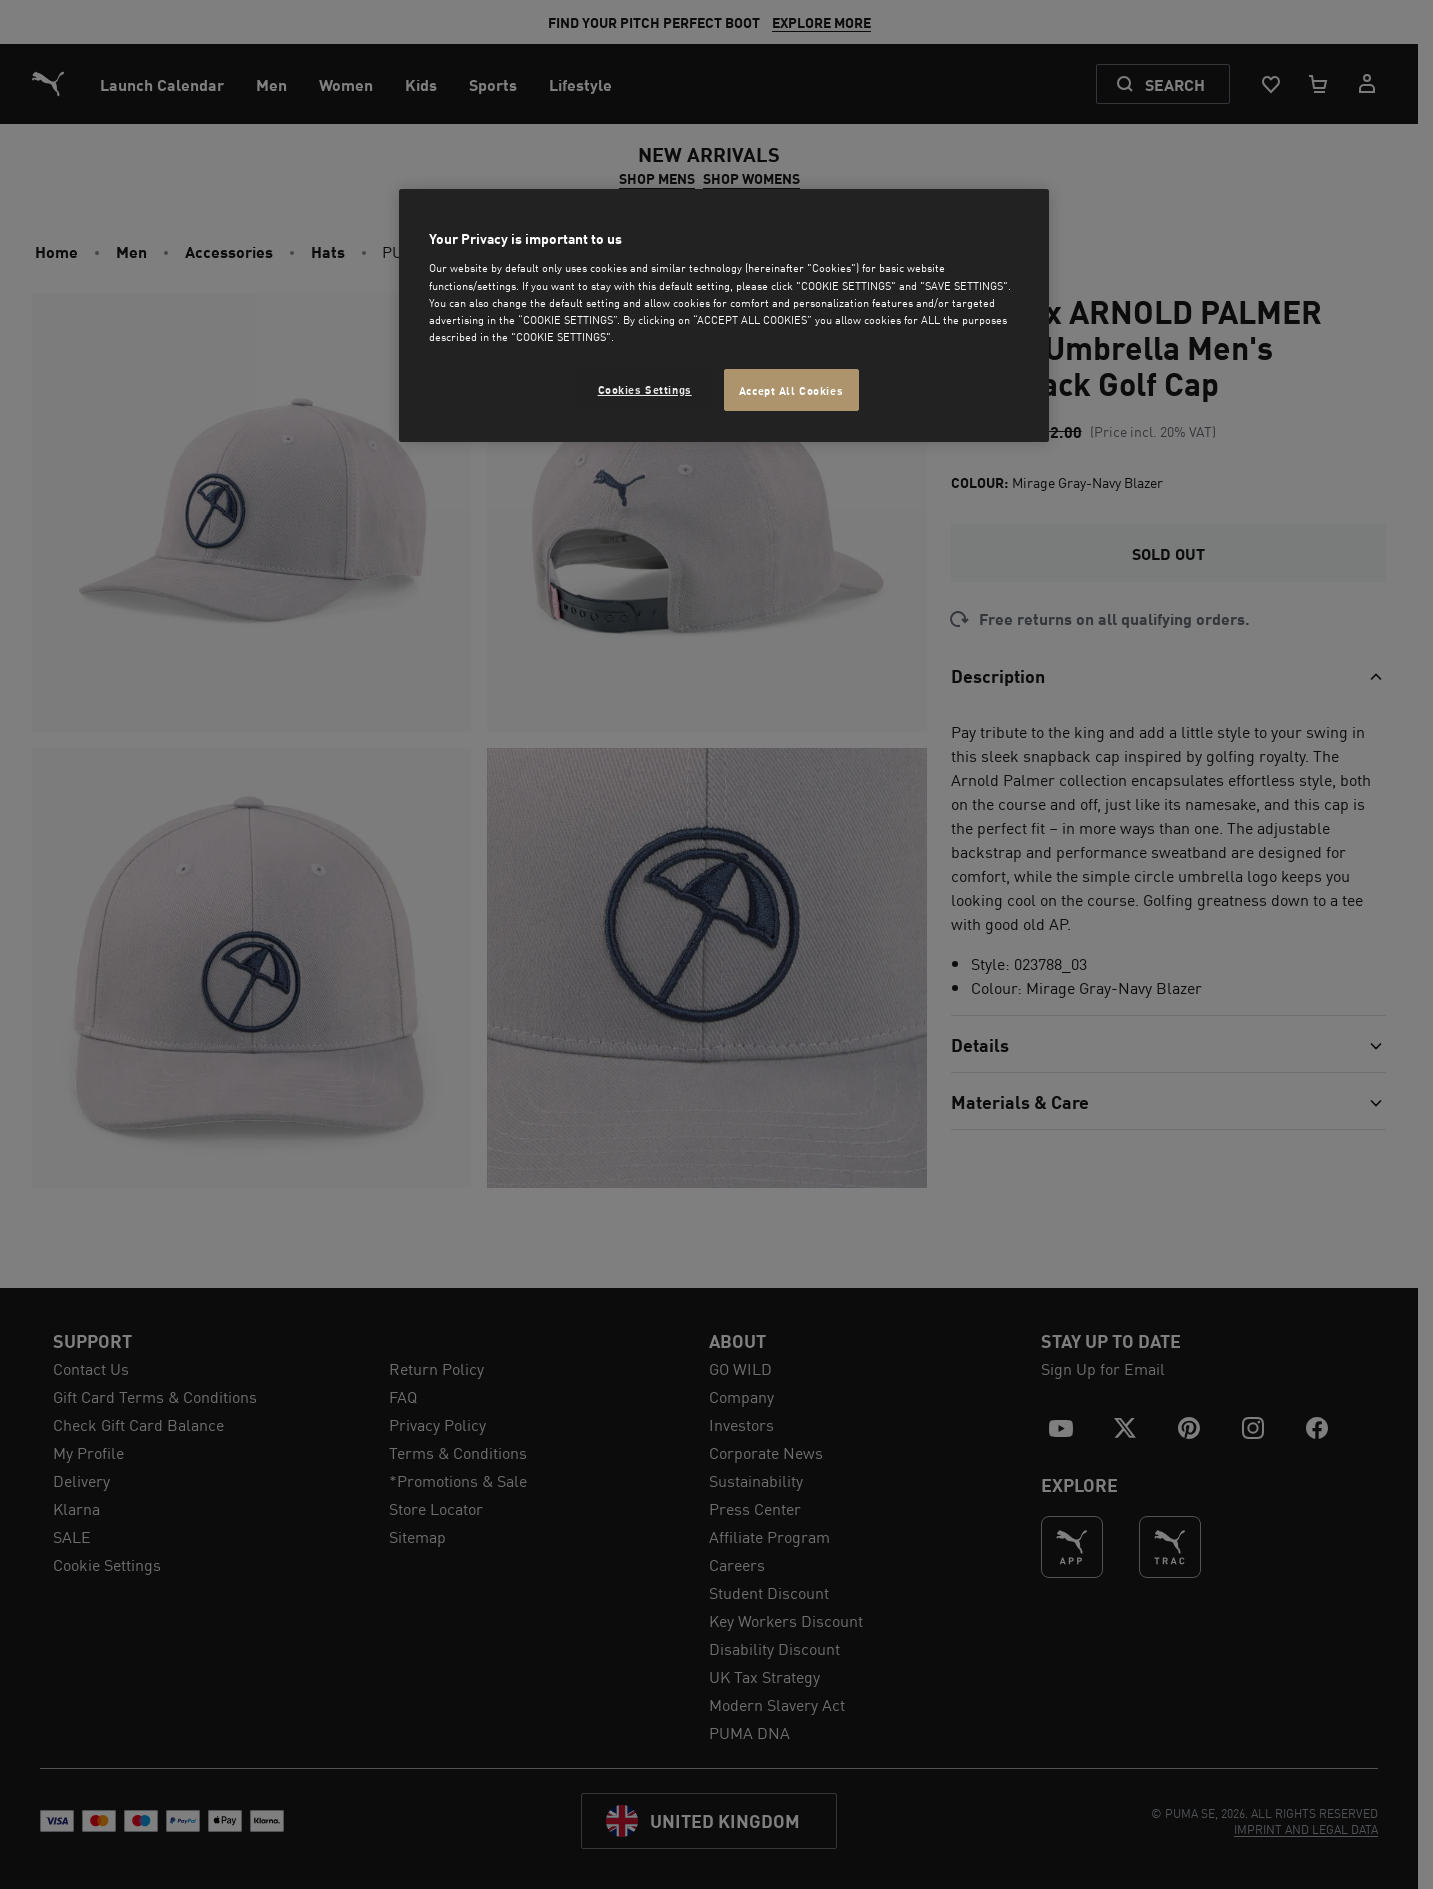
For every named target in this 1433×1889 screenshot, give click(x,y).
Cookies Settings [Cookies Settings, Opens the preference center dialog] (645, 388)
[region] (724, 315)
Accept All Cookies (791, 389)
